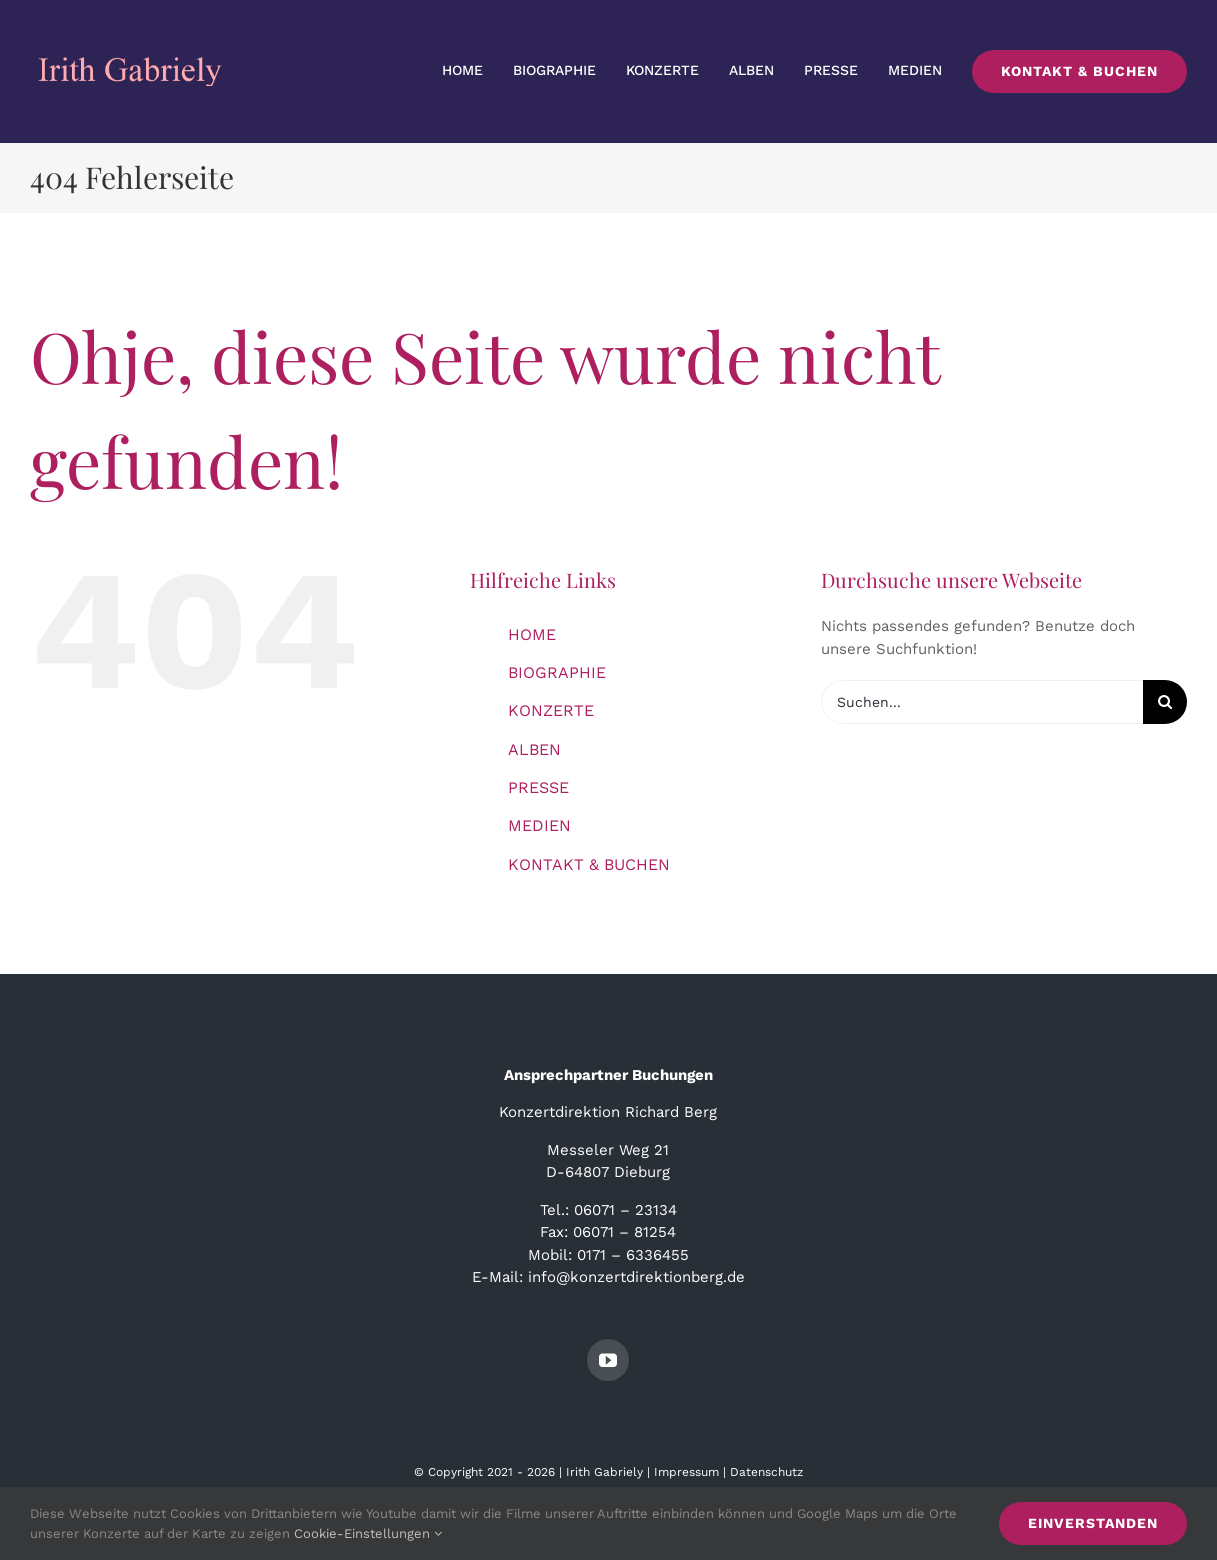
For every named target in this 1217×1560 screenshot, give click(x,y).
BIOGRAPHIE (557, 672)
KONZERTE (551, 710)
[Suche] (1165, 702)
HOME (532, 634)
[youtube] (608, 1360)
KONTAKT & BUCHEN (589, 864)
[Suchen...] (982, 702)
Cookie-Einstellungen (368, 1533)
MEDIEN (539, 825)
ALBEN (534, 749)
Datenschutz (766, 1472)
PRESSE (538, 787)
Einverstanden (1093, 1523)
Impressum (686, 1472)
